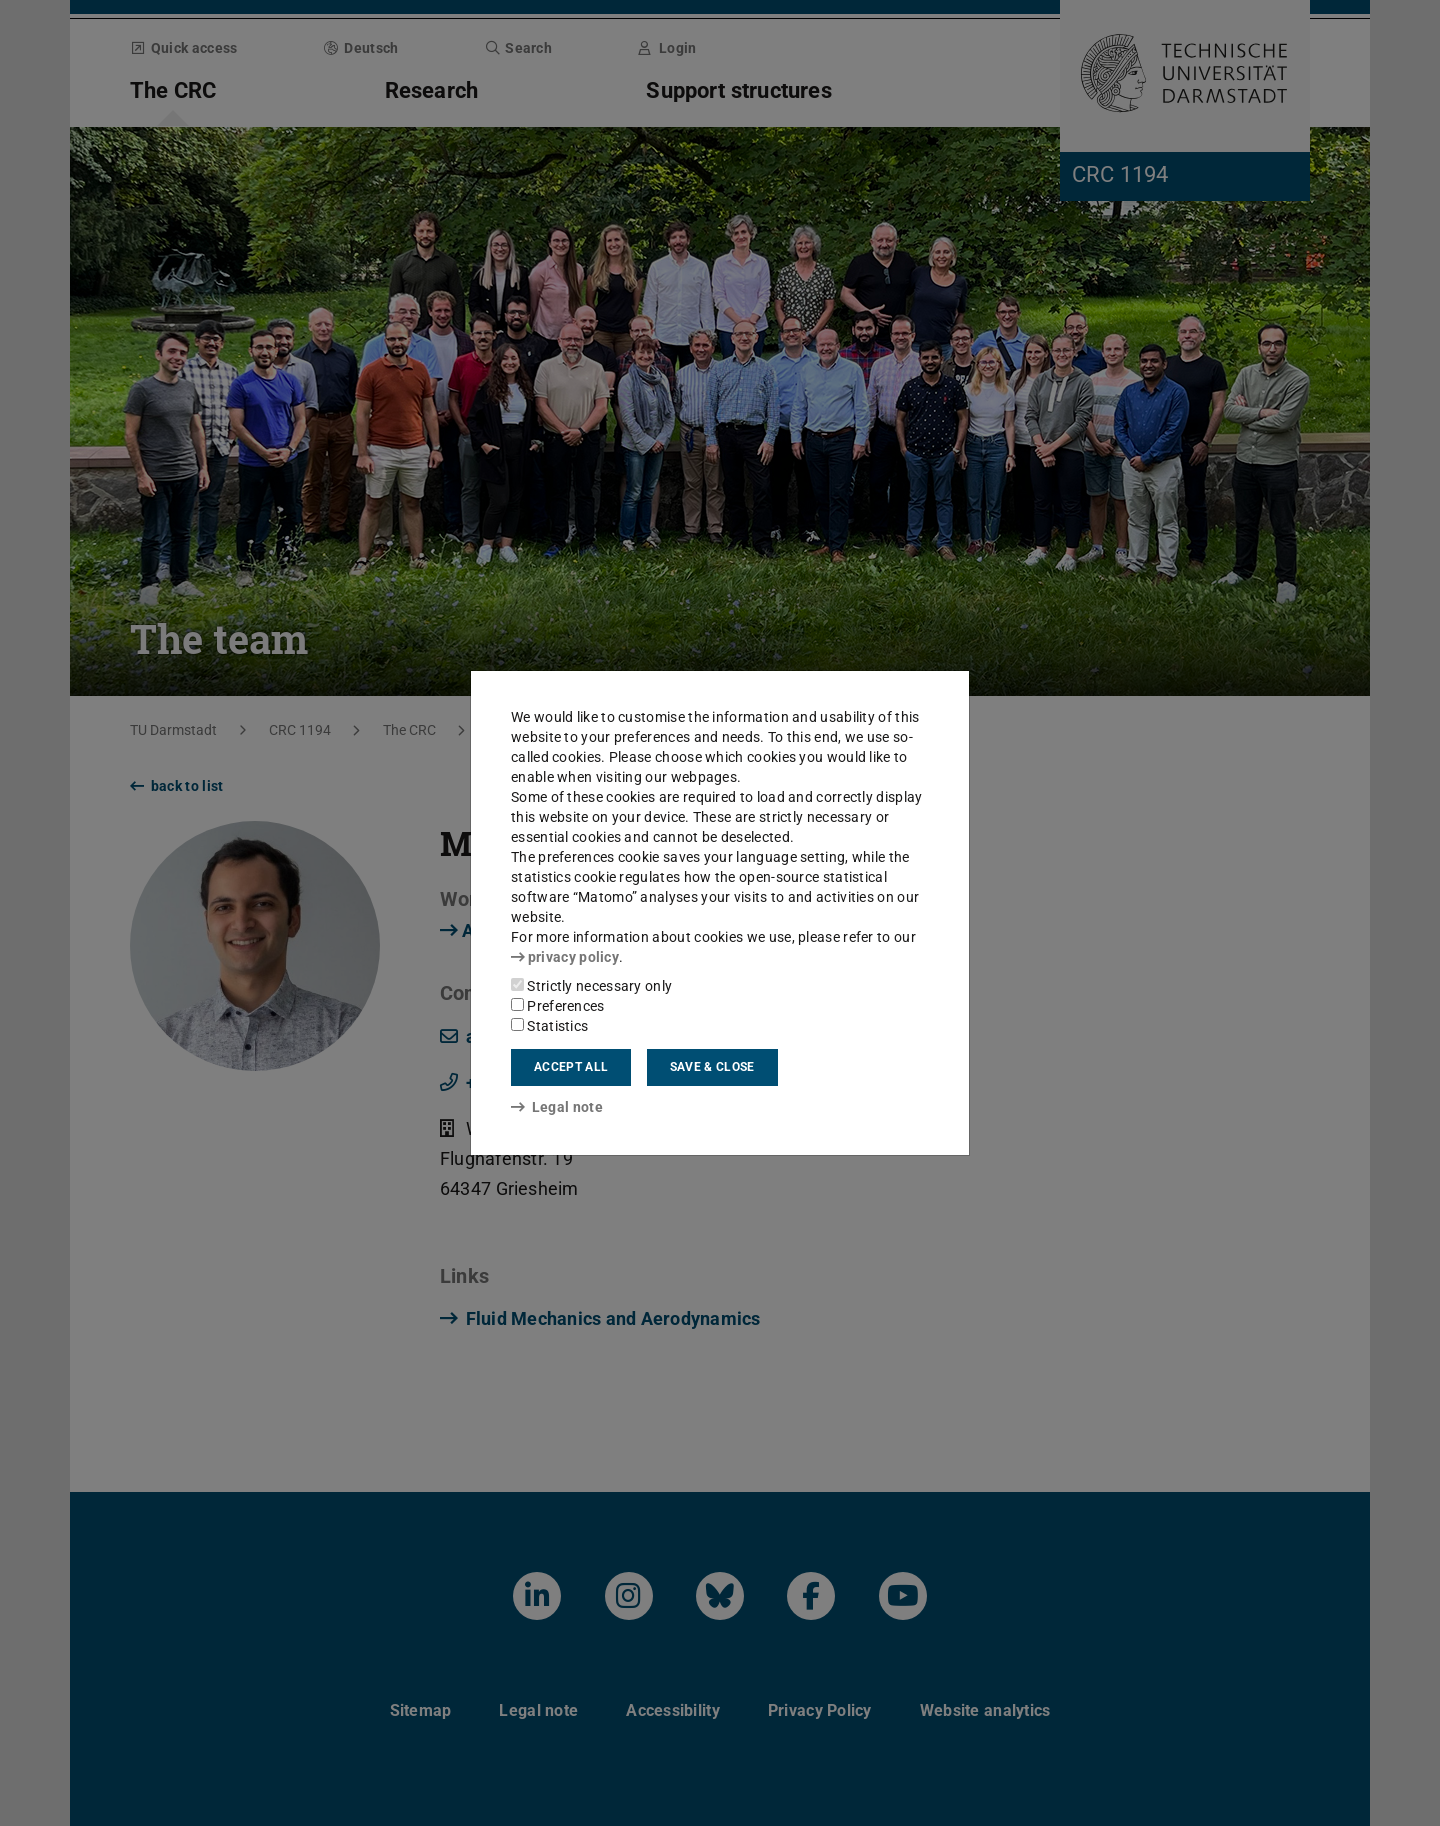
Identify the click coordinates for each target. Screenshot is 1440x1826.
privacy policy (565, 957)
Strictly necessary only (591, 986)
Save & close (712, 1067)
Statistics (549, 1026)
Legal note (557, 1107)
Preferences (558, 1006)
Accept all (571, 1067)
